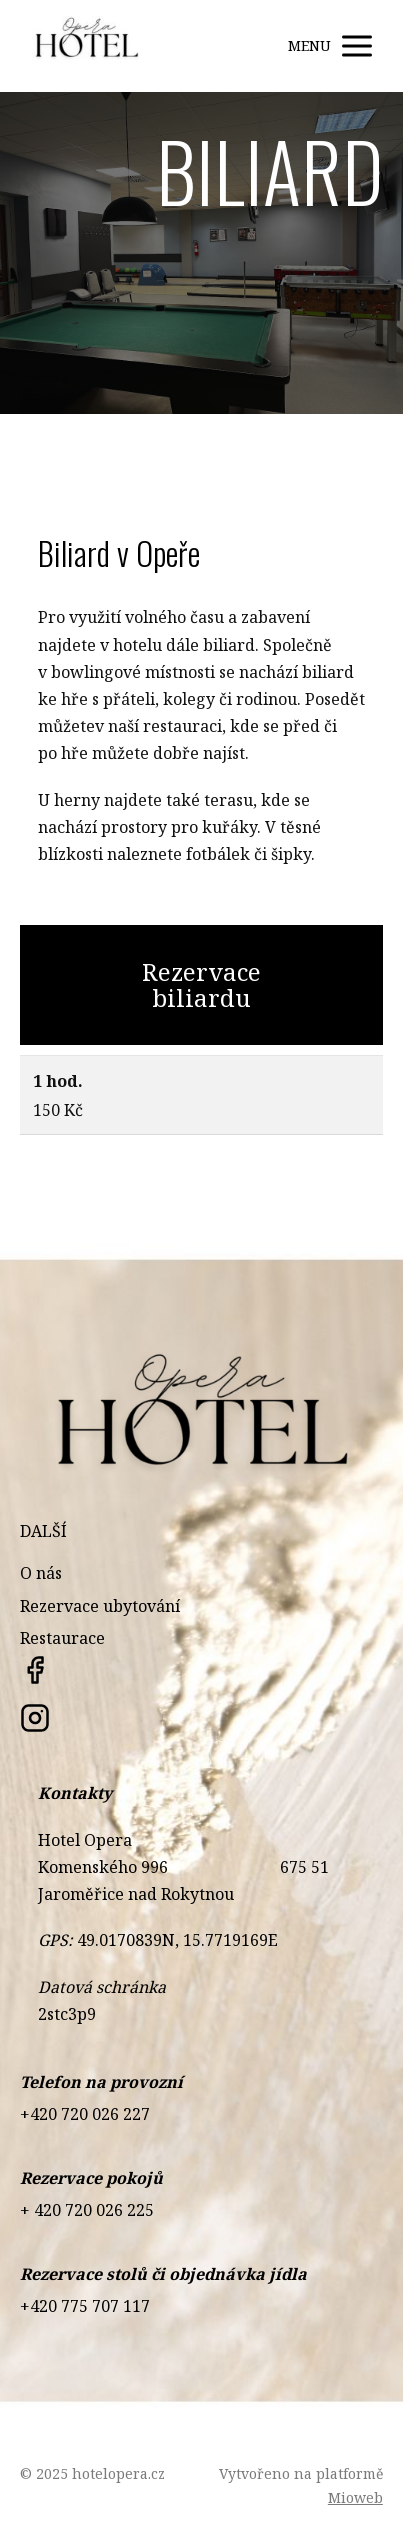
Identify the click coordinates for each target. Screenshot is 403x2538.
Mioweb (355, 2497)
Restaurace (62, 1638)
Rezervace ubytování (100, 1606)
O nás (41, 1573)
